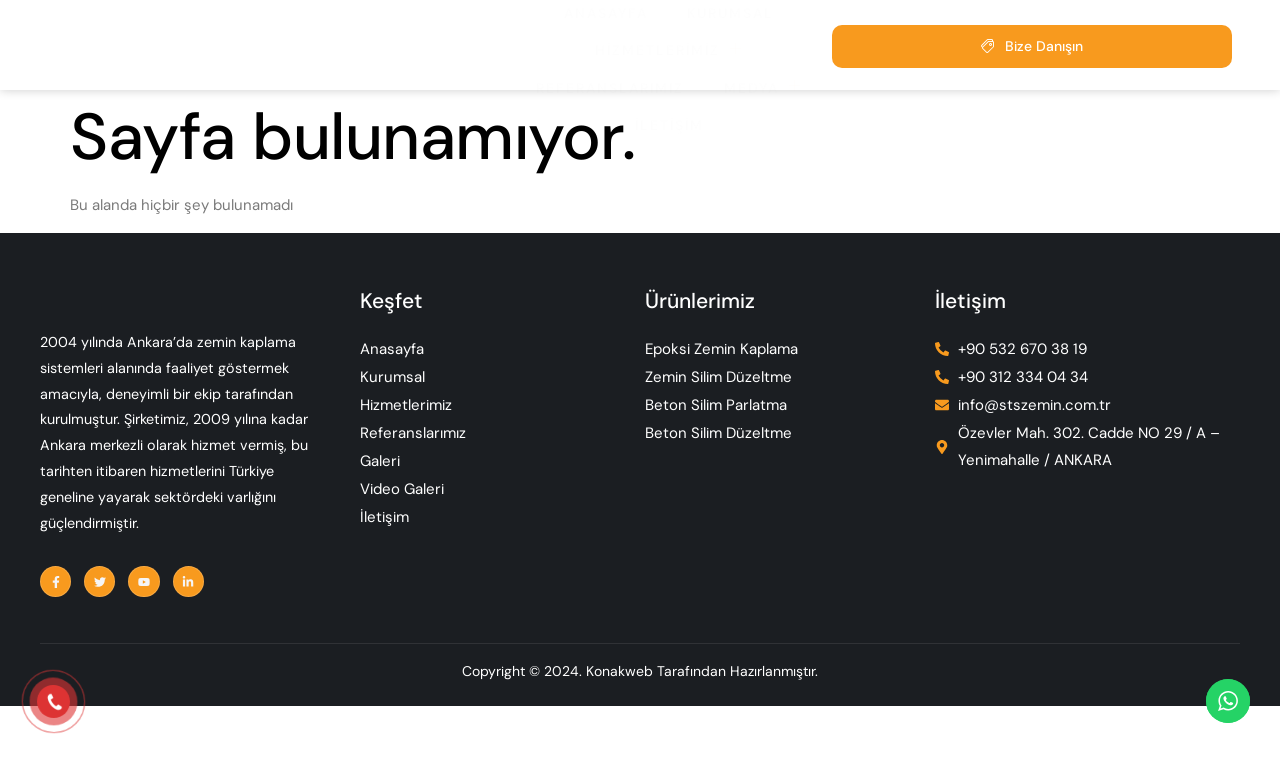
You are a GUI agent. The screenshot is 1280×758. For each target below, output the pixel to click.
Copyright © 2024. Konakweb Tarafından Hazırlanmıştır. (640, 729)
